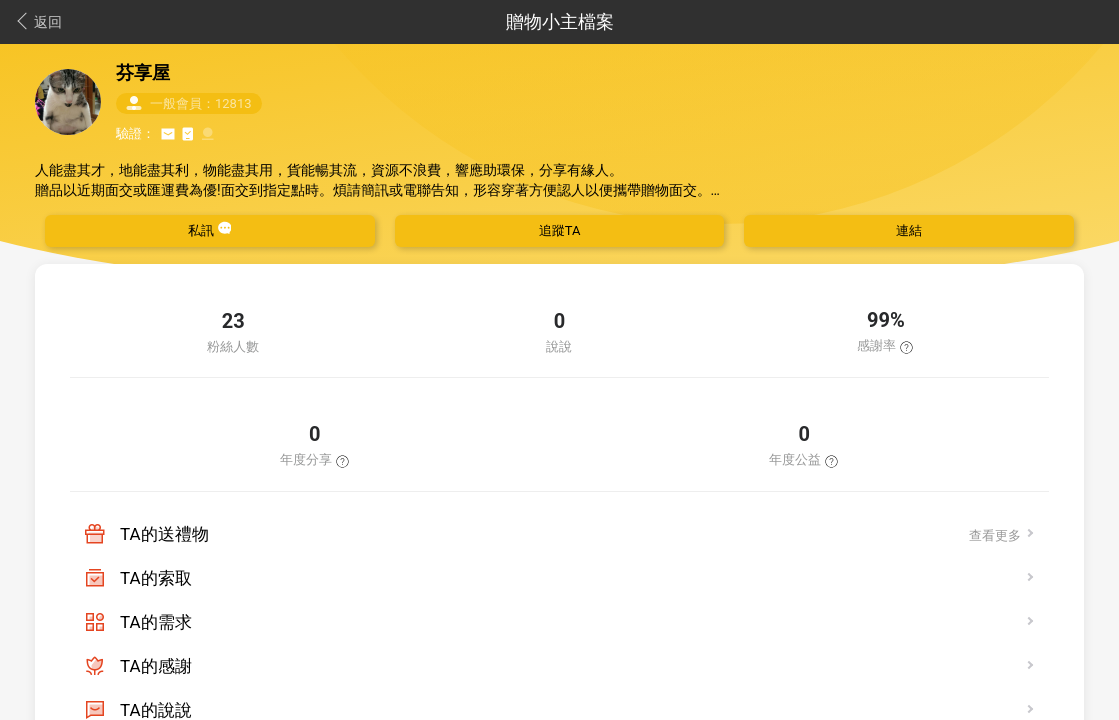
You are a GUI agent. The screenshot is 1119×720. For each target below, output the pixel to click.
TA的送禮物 (164, 534)
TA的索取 (156, 578)
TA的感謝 (156, 666)
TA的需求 (156, 622)
